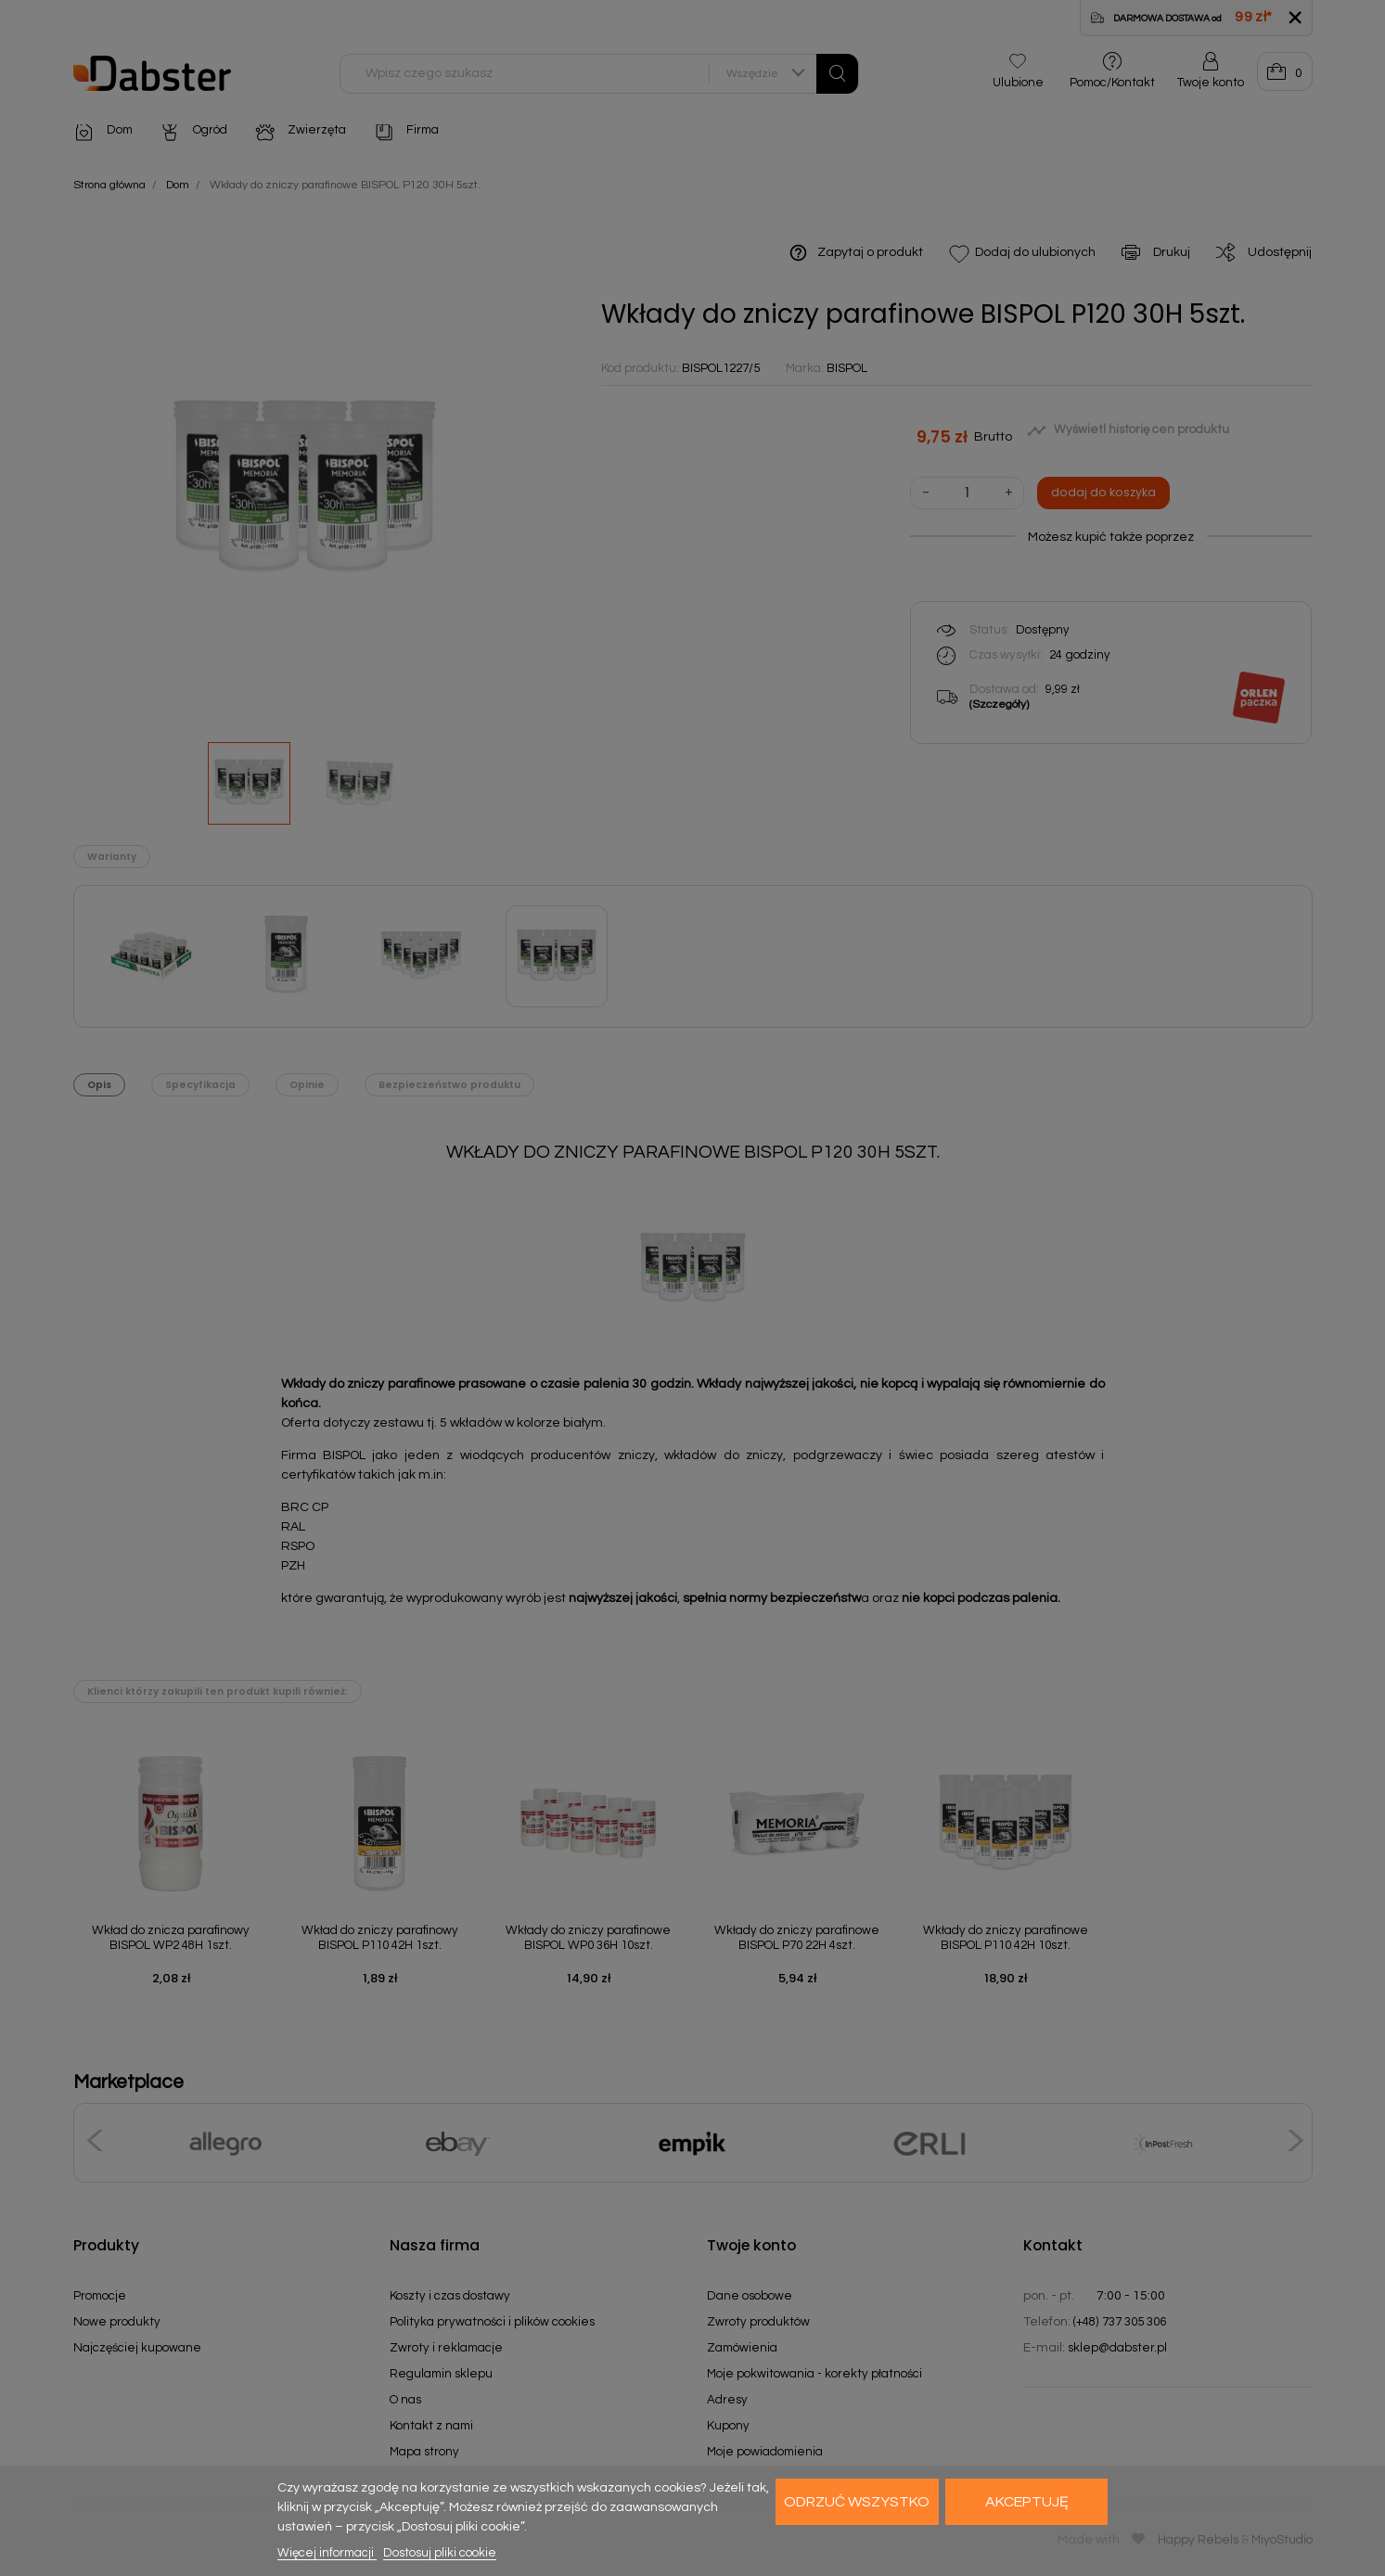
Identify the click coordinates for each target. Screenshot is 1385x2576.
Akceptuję (1027, 2501)
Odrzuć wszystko (857, 2501)
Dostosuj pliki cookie (439, 2552)
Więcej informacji (327, 2552)
